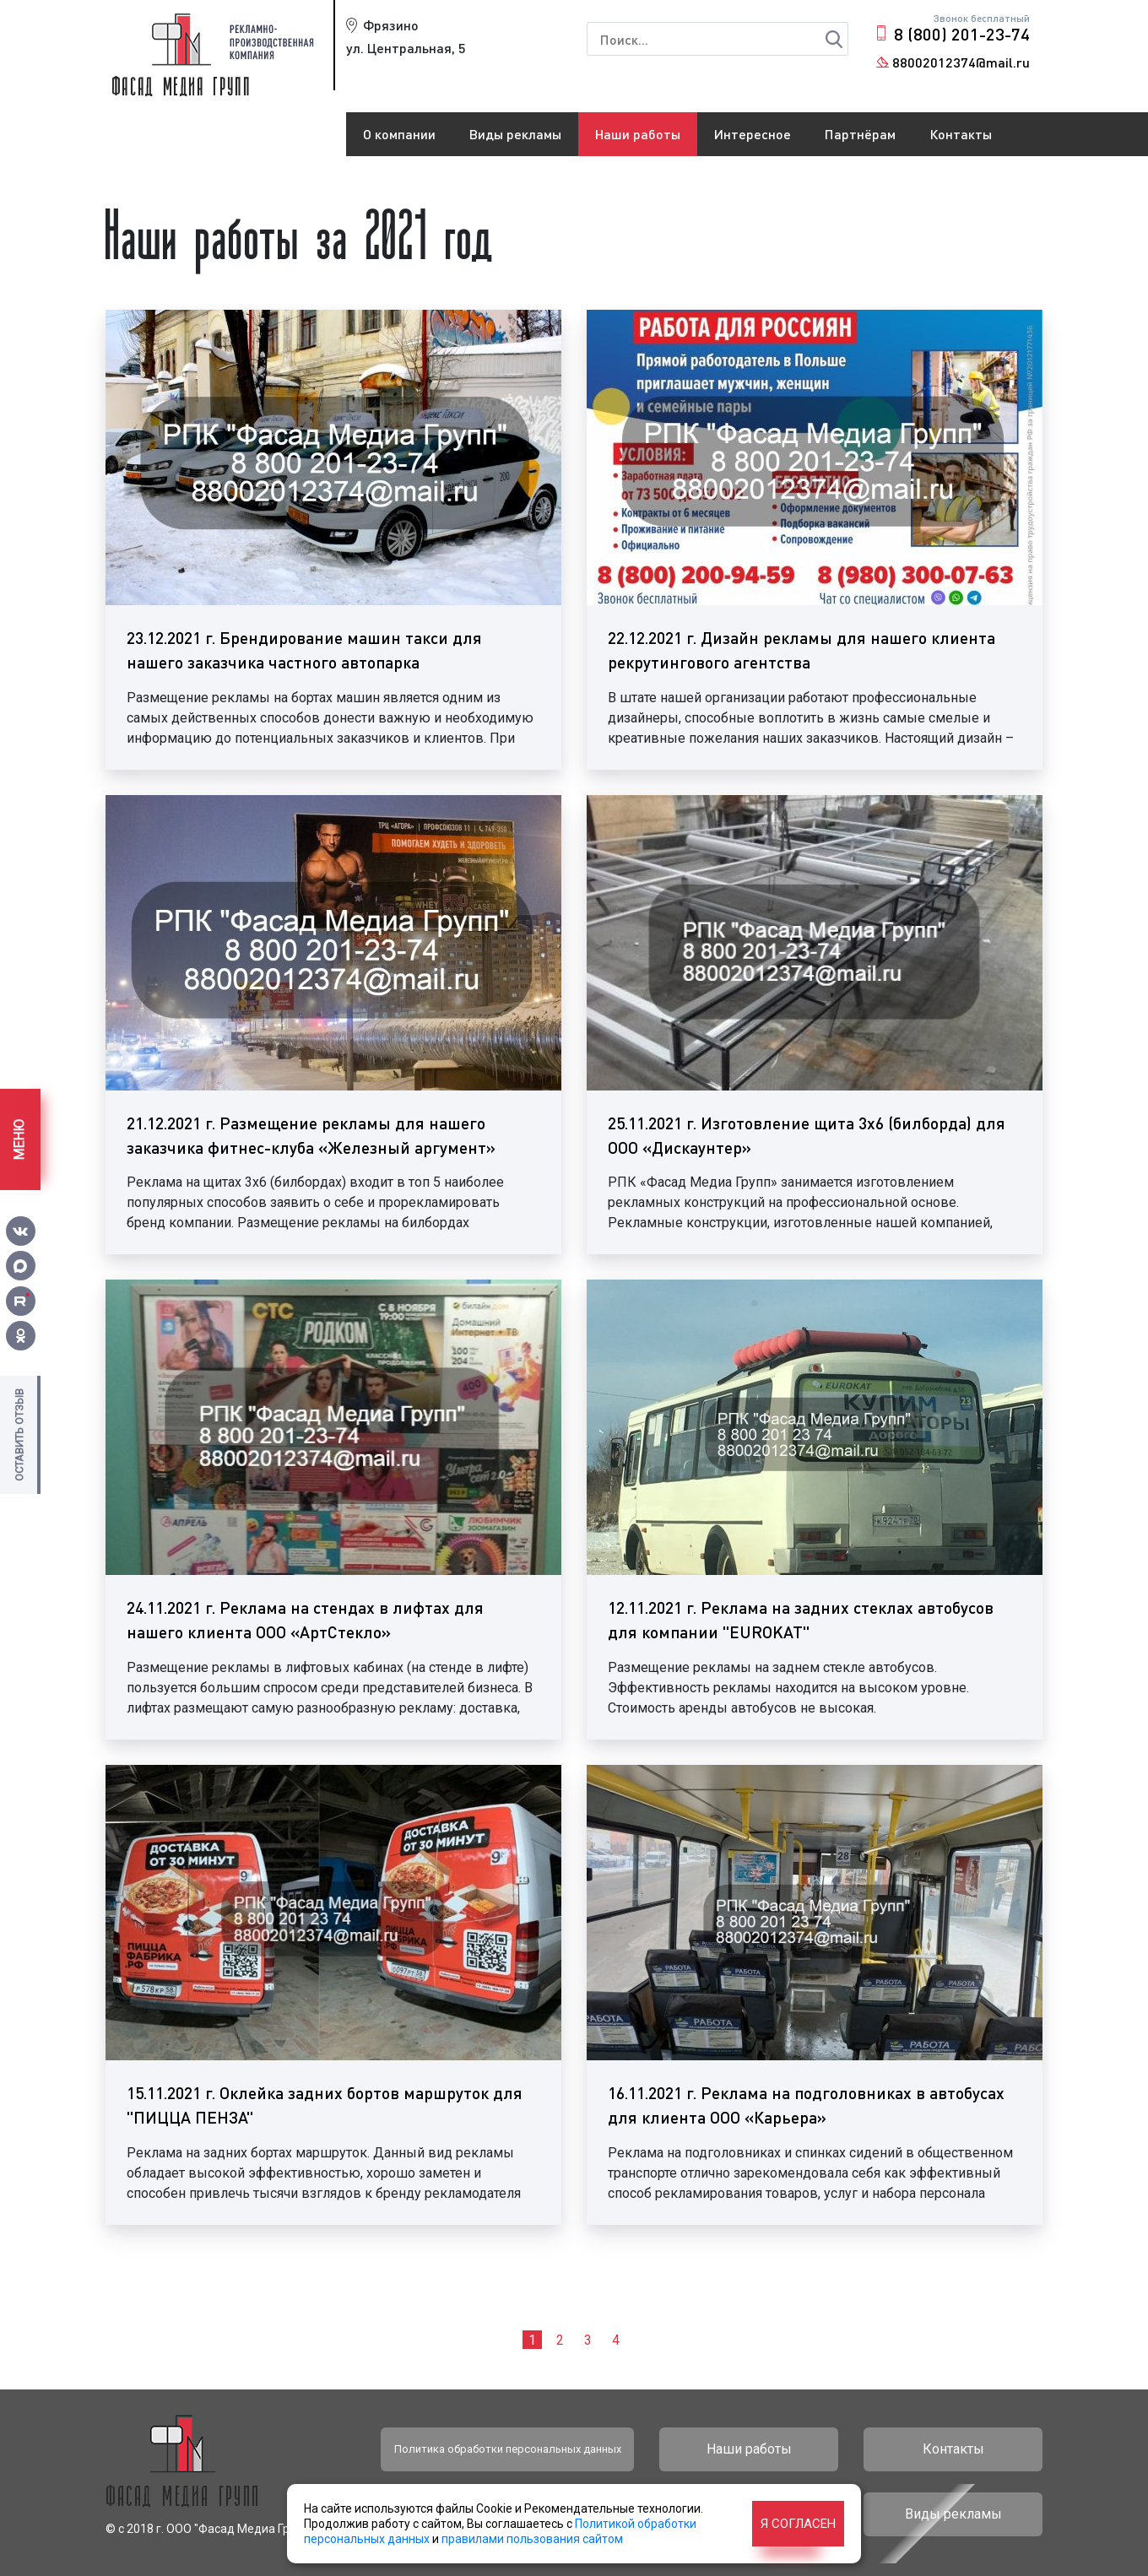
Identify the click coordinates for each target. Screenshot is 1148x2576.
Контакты (960, 134)
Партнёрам (860, 134)
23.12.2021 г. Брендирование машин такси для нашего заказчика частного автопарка (304, 650)
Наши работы (637, 134)
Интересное (752, 134)
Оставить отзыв (19, 1434)
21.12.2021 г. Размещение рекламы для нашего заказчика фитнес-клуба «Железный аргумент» (311, 1135)
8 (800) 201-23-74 (962, 34)
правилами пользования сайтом (532, 2539)
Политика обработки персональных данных (507, 2449)
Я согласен (798, 2523)
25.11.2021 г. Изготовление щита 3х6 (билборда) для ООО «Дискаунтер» (806, 1135)
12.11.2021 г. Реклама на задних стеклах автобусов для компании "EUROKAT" (801, 1620)
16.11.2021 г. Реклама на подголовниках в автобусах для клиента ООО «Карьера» (806, 2105)
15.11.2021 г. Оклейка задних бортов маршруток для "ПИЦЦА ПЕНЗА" (325, 2105)
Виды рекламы (515, 134)
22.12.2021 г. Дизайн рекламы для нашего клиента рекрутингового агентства (801, 650)
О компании (399, 134)
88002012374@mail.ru (961, 62)
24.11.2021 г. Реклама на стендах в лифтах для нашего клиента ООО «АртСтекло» (305, 1620)
